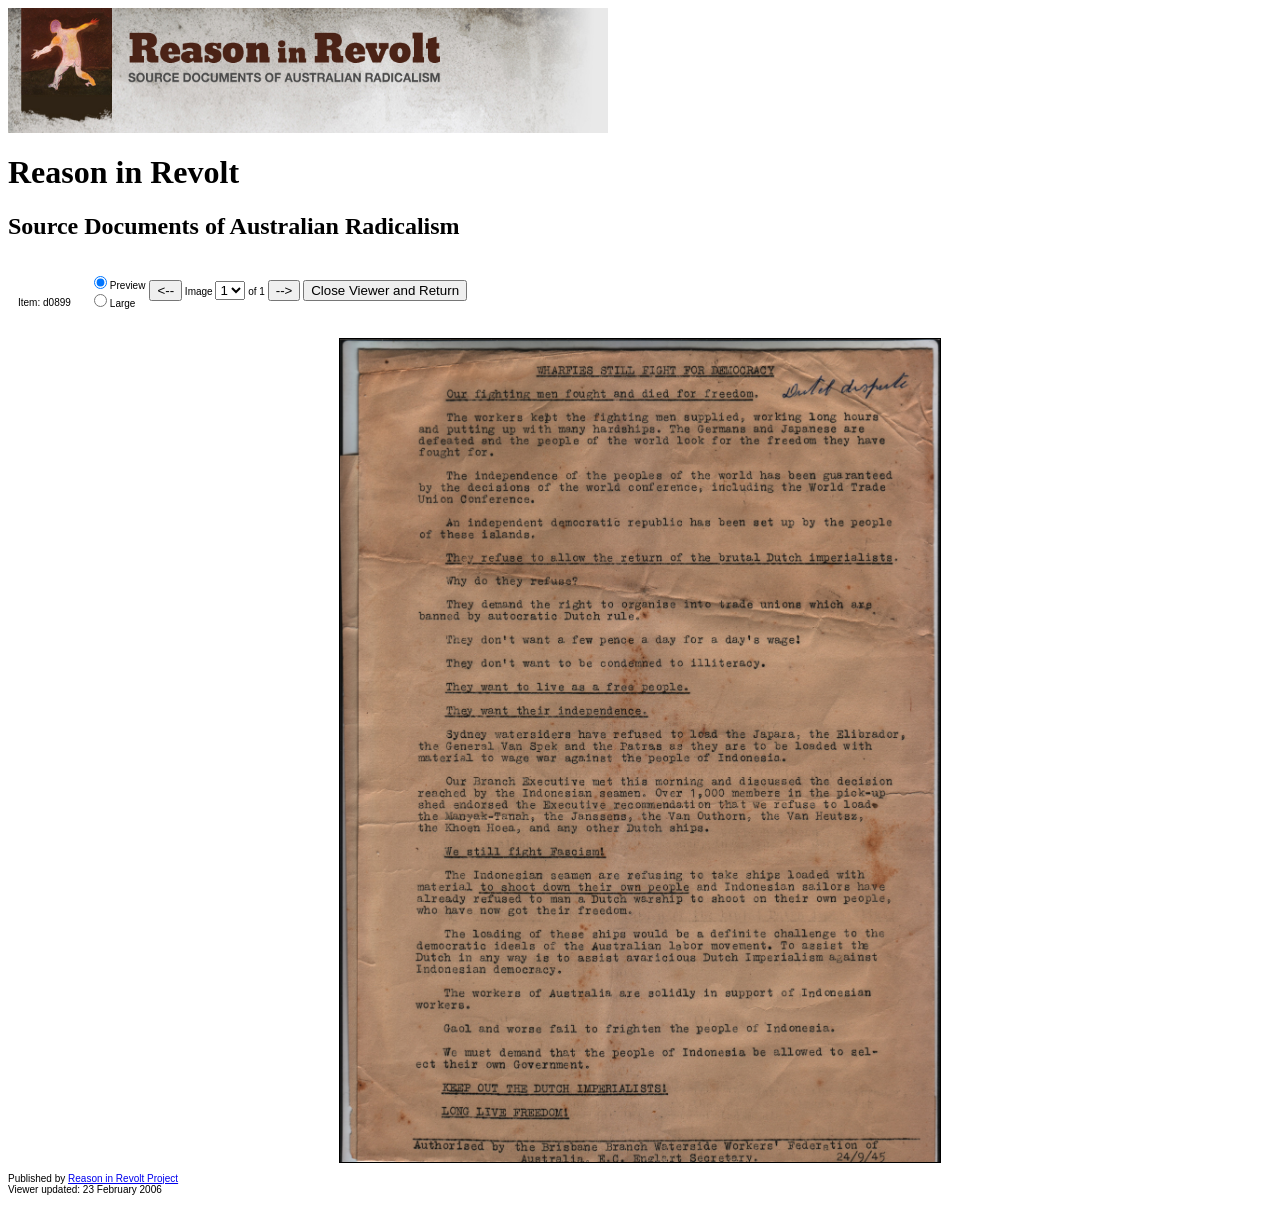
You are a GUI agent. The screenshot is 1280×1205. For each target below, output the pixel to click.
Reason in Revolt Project (123, 1178)
